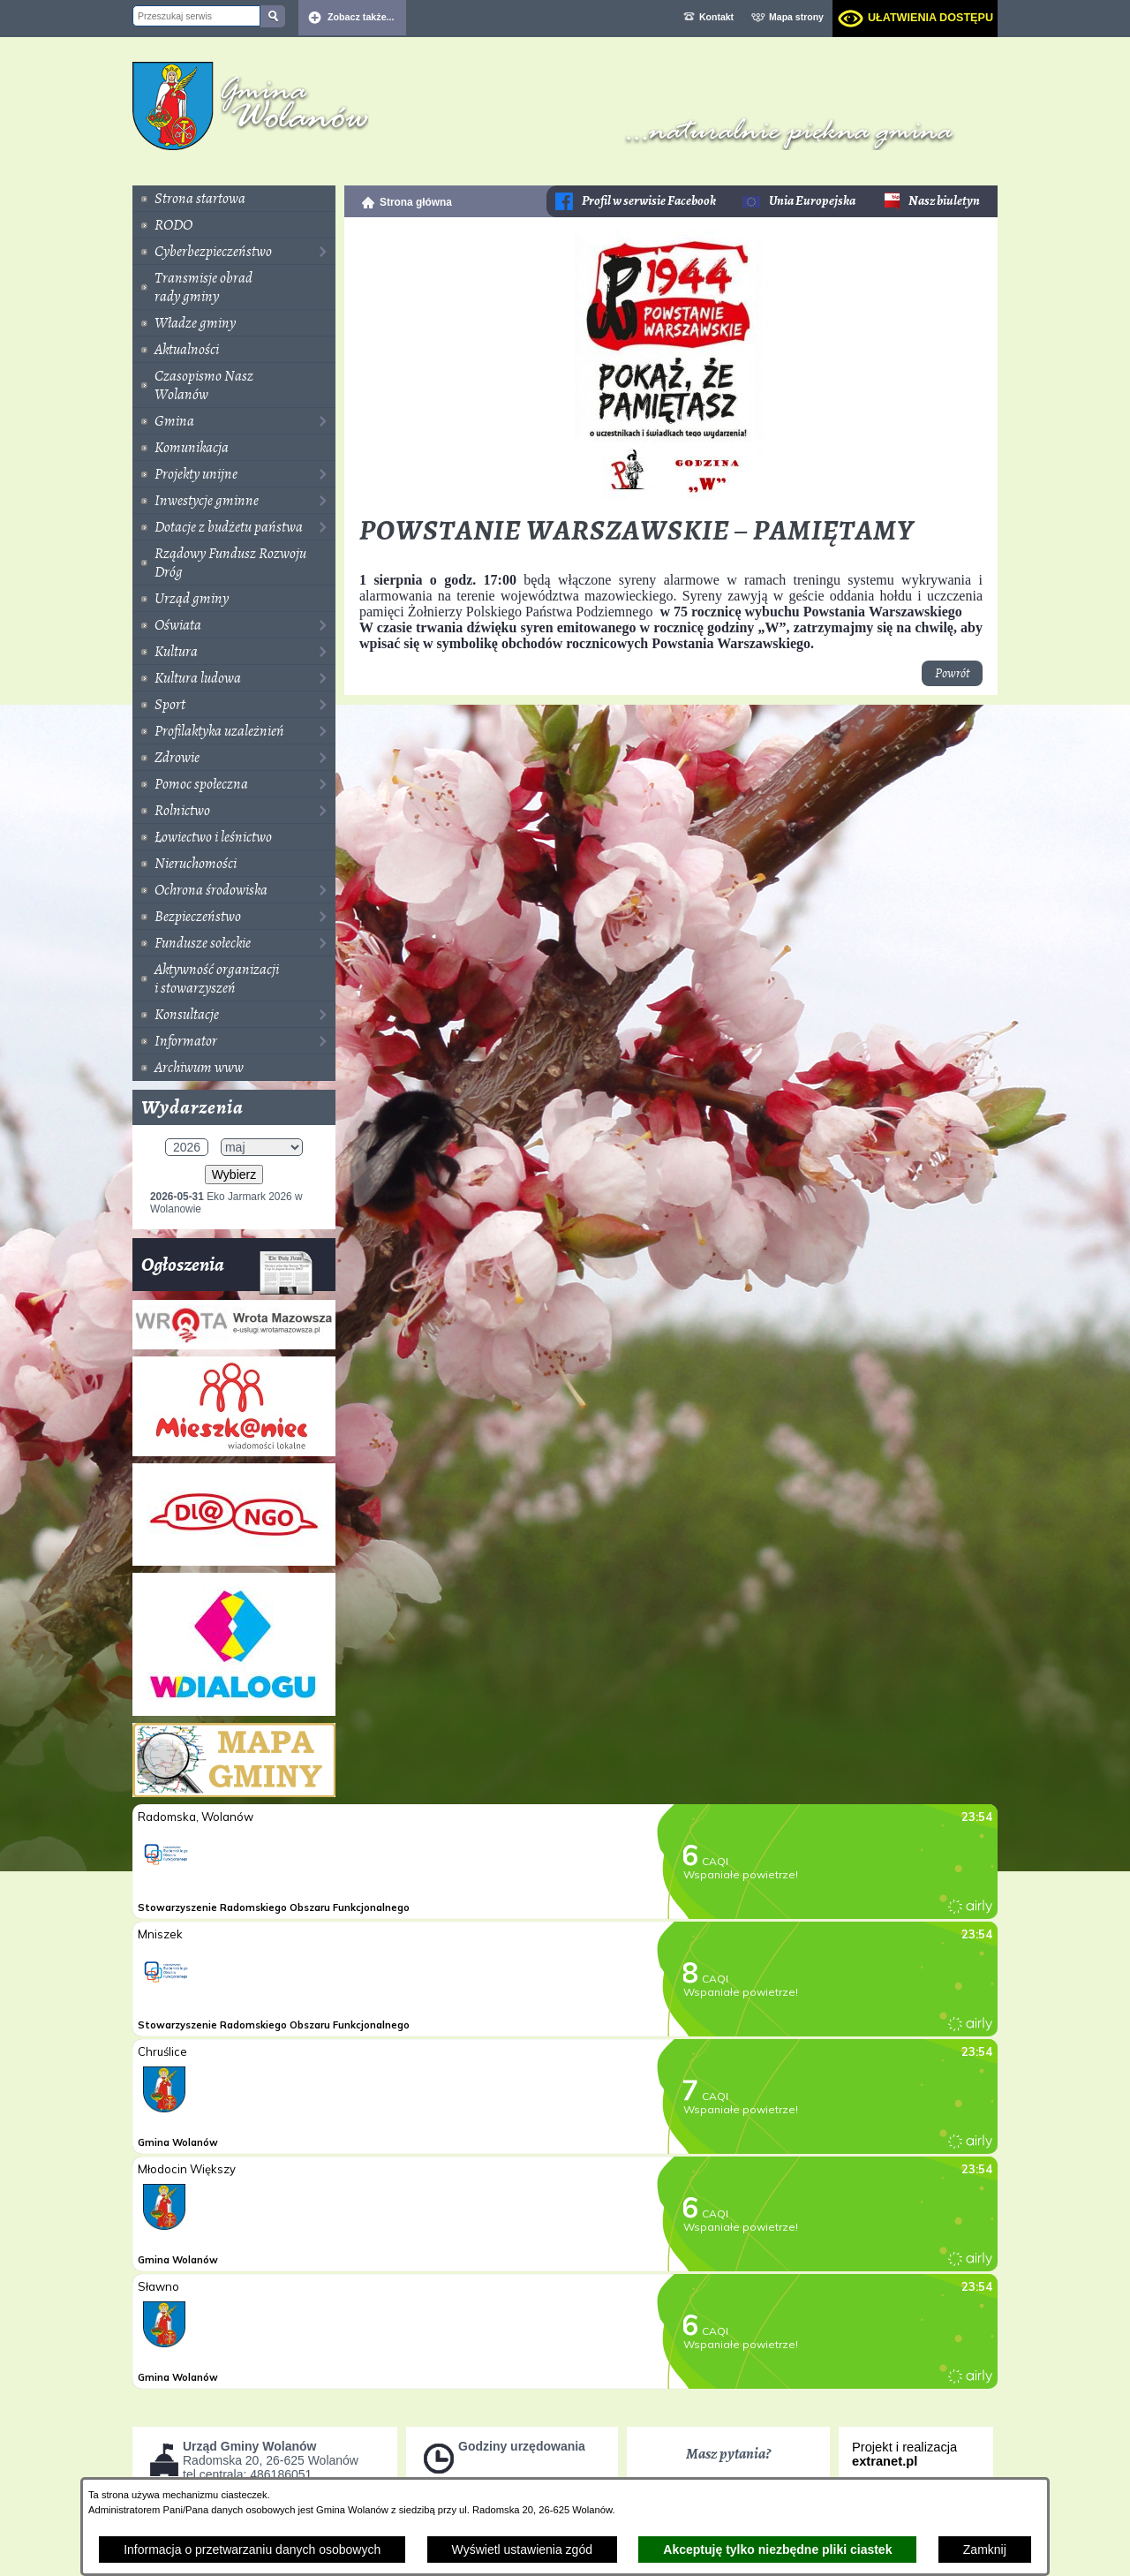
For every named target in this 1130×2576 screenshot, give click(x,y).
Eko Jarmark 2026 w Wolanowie (226, 1202)
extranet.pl (884, 2461)
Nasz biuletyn (944, 201)
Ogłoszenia (227, 1271)
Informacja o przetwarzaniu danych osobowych (252, 2549)
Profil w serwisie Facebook (649, 201)
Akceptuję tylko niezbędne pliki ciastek (777, 2549)
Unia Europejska (812, 201)
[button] (671, 501)
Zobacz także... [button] (361, 16)
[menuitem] (233, 198)
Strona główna (416, 202)
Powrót (952, 673)
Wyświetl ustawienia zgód (522, 2549)
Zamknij (984, 2549)
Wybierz (234, 1174)
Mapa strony (796, 16)
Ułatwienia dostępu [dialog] (930, 17)
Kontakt (716, 16)
